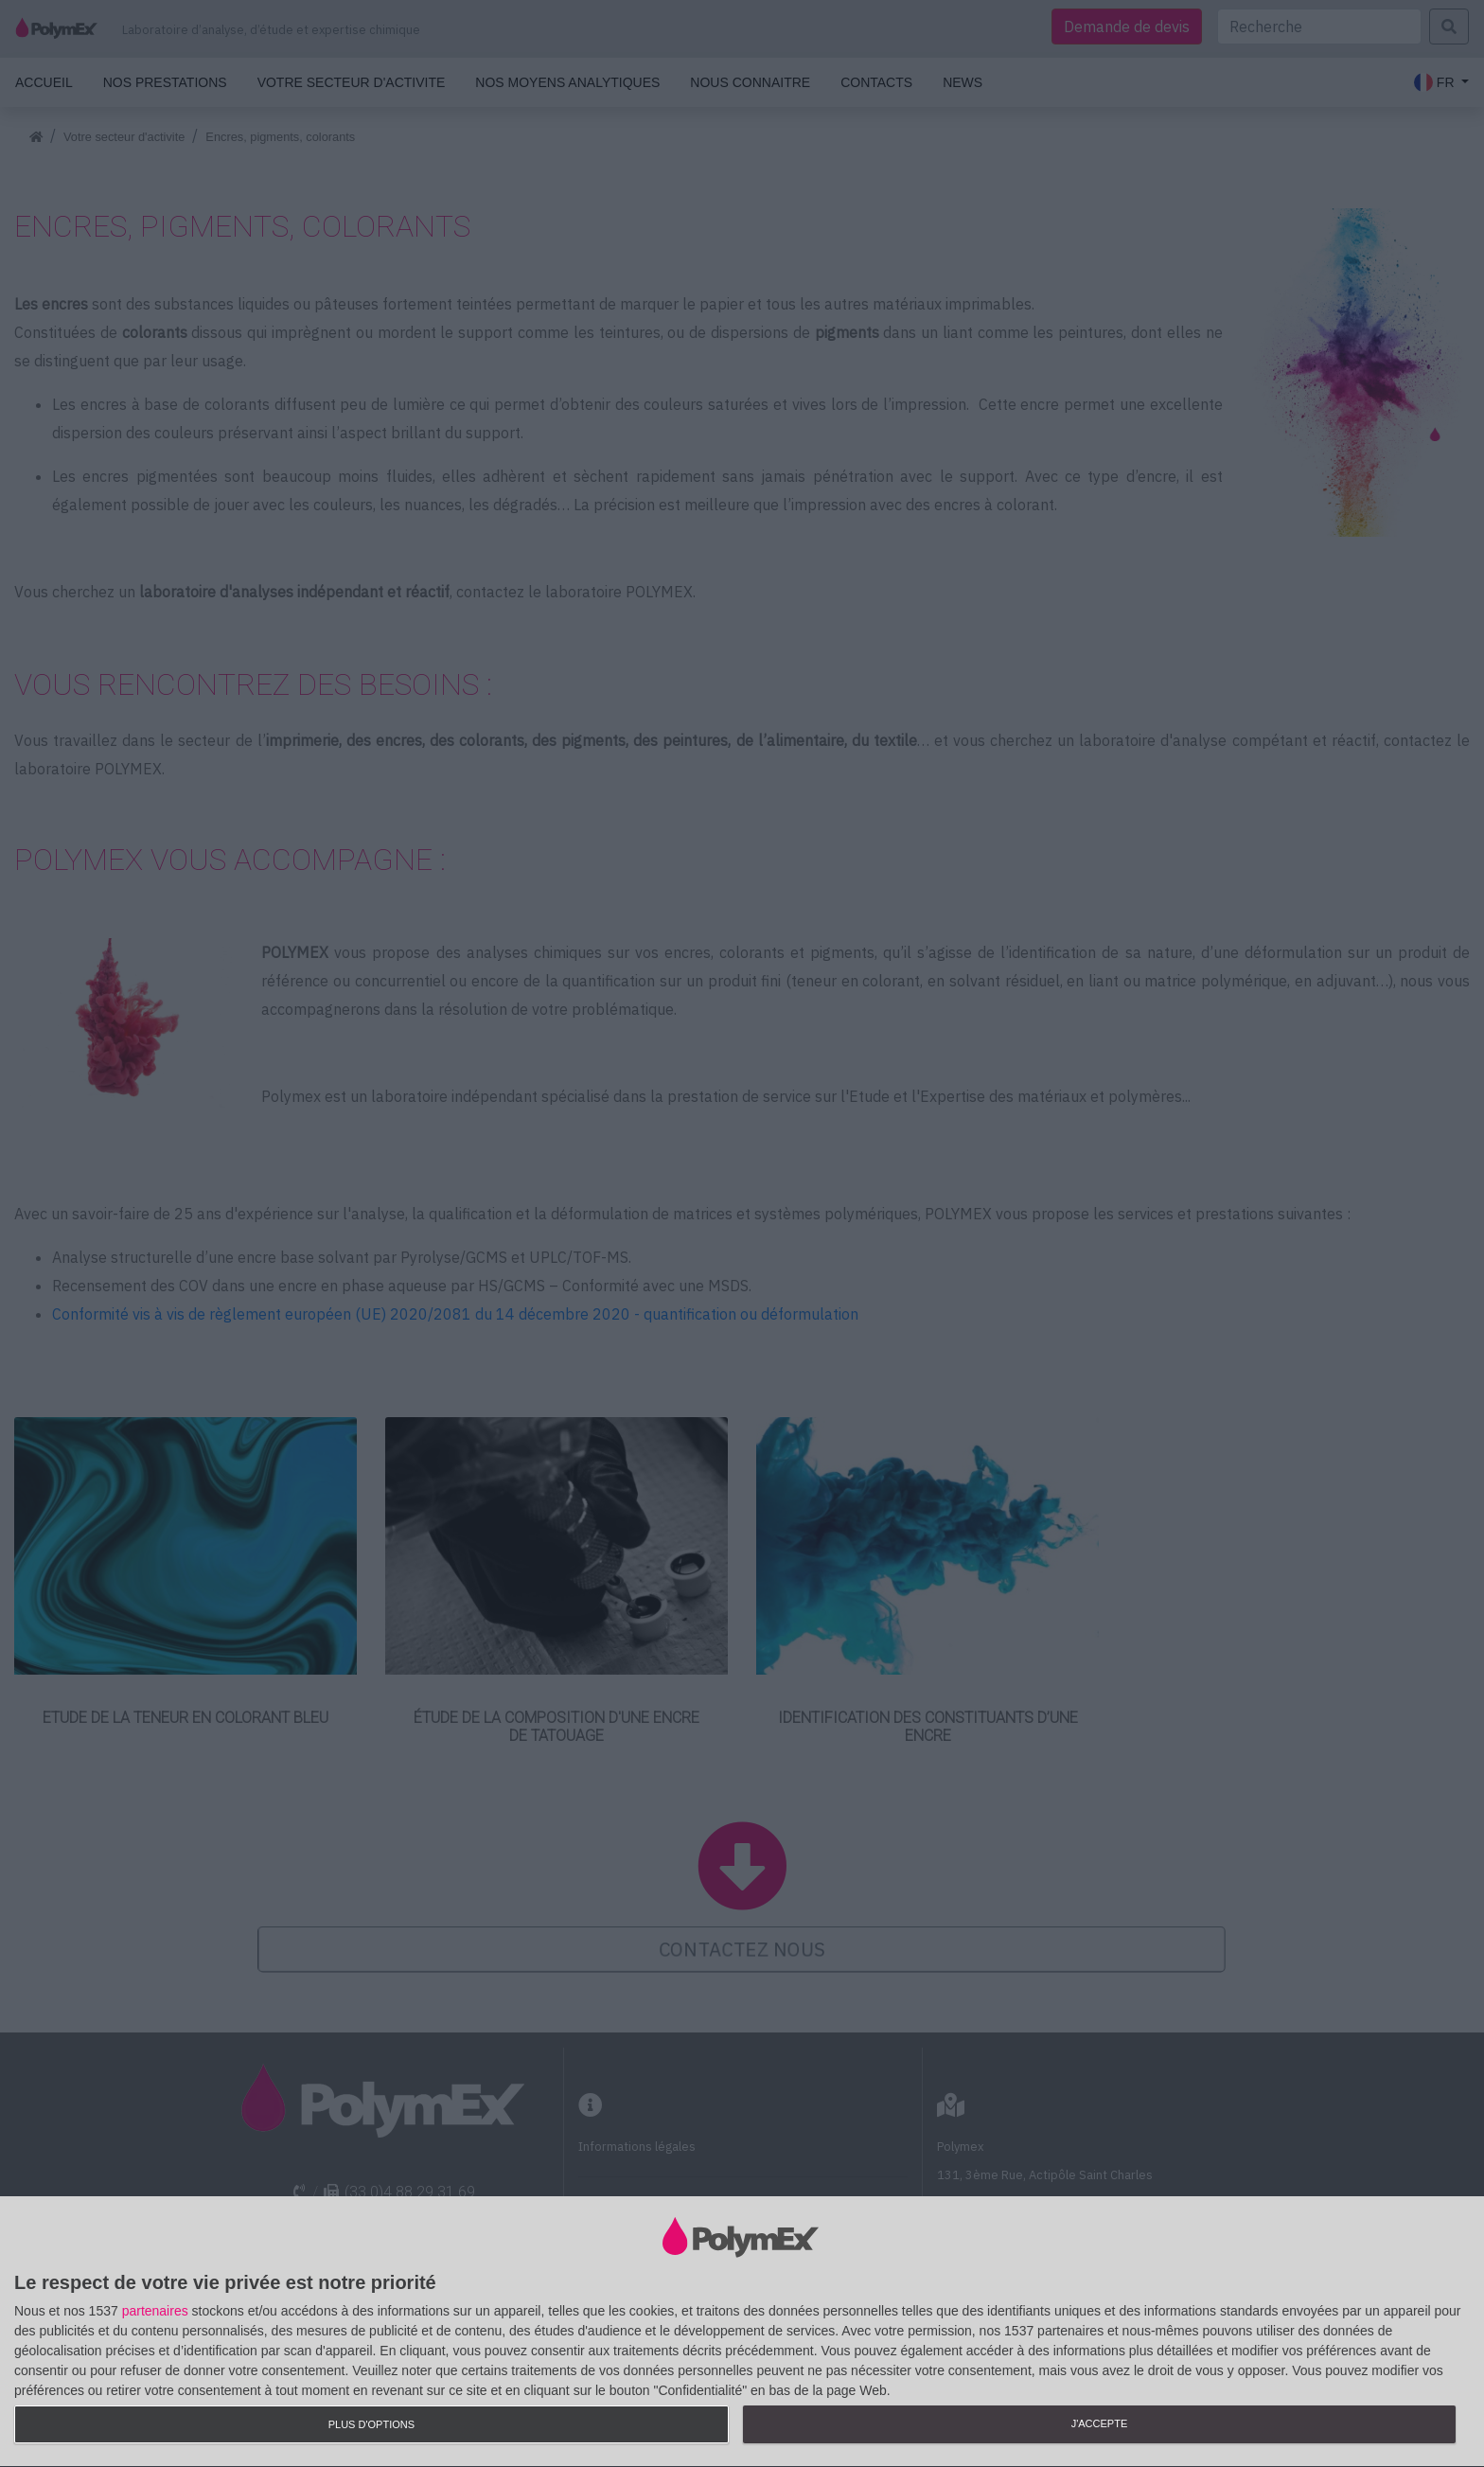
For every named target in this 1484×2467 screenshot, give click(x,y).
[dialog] (742, 2332)
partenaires (155, 2310)
